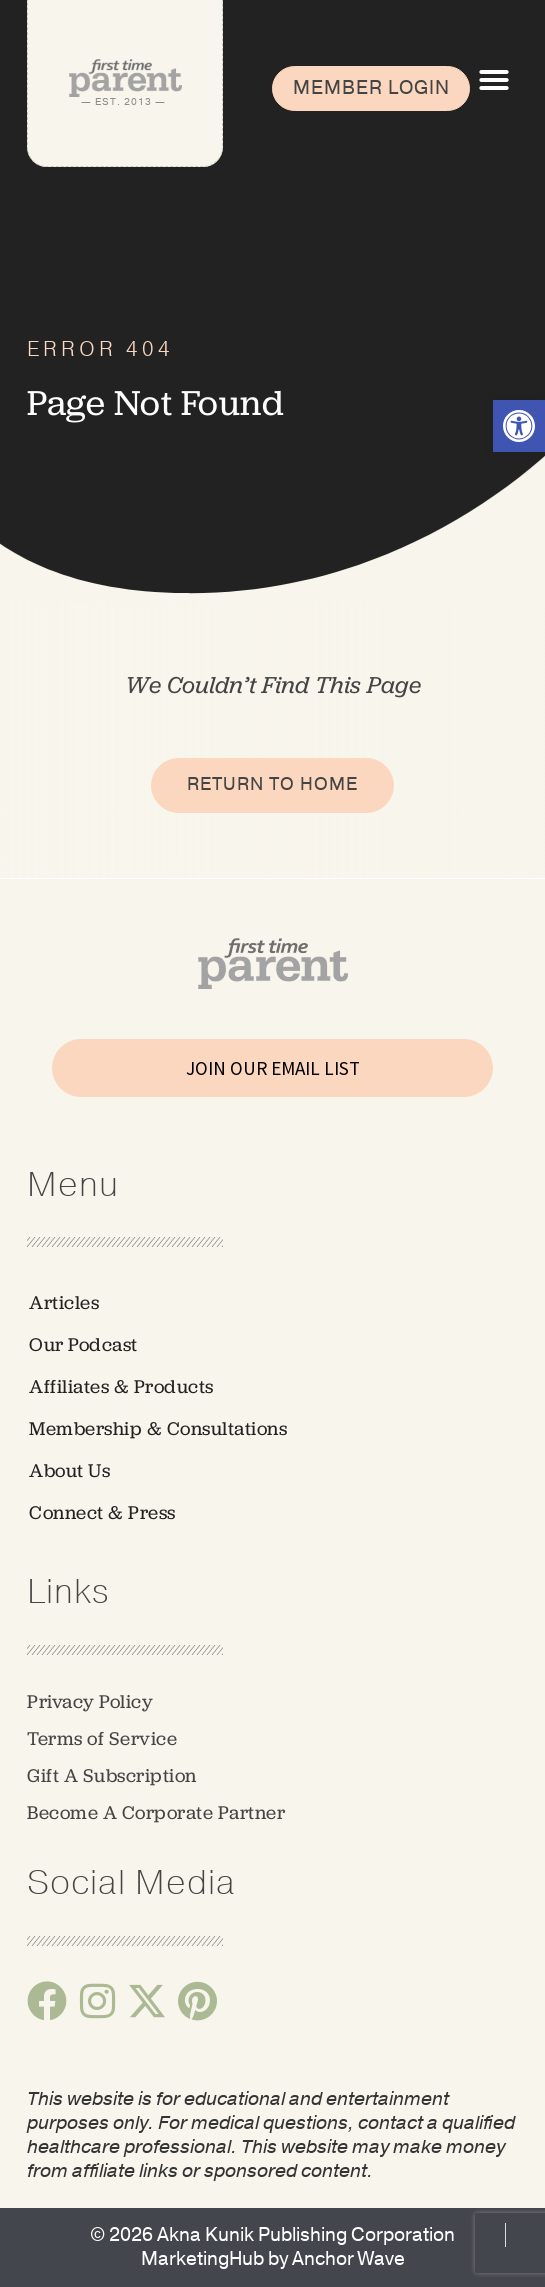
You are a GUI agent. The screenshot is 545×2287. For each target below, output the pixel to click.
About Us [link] (69, 1470)
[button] (494, 80)
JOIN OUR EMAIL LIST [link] (273, 1068)
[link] (519, 426)
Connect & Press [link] (102, 1512)
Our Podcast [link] (83, 1344)
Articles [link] (64, 1302)
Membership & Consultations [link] (158, 1428)
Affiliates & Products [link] (121, 1386)
